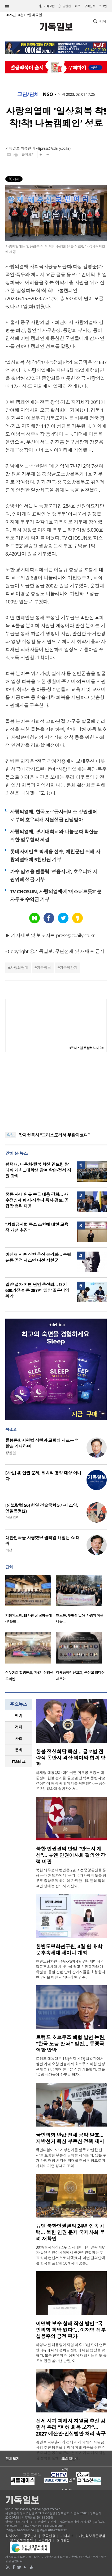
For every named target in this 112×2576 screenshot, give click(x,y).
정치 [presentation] (19, 1715)
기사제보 (67, 2535)
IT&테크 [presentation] (19, 1761)
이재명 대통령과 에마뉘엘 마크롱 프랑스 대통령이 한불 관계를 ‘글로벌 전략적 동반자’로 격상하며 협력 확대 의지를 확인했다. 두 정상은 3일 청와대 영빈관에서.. (71, 1780)
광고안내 (30, 2535)
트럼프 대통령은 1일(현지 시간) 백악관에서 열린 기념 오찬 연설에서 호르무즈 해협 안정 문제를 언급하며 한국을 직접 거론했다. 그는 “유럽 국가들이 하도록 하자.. (70, 2066)
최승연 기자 (29, 148)
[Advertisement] (56, 1092)
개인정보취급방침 (92, 2535)
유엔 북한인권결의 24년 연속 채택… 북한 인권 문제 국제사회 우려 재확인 (70, 2232)
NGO (48, 94)
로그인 (102, 6)
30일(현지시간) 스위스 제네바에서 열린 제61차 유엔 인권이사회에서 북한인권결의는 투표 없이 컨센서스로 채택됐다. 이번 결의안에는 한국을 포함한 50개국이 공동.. (71, 2255)
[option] (30, 1601)
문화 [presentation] (19, 1750)
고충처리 (44, 2540)
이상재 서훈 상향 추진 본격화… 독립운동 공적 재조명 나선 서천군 (38, 1257)
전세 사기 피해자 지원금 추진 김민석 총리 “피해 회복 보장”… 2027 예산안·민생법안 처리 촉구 (71, 2427)
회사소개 (12, 2535)
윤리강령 (63, 2540)
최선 (8, 1550)
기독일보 (44, 967)
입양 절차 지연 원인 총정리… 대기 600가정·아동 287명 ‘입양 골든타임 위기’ (37, 1290)
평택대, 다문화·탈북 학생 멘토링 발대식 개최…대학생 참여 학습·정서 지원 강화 (38, 1170)
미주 (77, 6)
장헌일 (10, 1452)
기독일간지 (68, 967)
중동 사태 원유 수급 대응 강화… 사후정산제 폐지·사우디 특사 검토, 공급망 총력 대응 (37, 1200)
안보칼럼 (12, 1517)
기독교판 (49, 6)
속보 (11, 1135)
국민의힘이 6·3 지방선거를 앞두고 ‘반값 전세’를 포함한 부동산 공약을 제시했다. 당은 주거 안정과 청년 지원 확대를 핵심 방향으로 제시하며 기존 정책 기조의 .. (71, 2157)
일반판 (66, 6)
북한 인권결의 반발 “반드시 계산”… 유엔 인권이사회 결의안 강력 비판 (71, 1855)
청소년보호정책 (21, 2540)
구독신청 (90, 6)
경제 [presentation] (19, 1727)
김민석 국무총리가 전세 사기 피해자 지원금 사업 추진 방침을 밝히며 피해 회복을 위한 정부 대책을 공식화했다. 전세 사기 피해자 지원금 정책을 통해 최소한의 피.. (71, 2450)
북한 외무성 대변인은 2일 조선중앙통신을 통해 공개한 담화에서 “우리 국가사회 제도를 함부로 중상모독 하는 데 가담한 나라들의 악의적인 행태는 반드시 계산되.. (71, 1878)
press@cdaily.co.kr (55, 148)
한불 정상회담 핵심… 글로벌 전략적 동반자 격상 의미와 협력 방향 (70, 1758)
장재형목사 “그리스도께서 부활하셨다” (54, 1135)
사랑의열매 (19, 967)
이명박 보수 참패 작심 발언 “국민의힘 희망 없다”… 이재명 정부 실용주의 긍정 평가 (71, 2330)
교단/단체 (28, 94)
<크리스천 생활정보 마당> (86, 1048)
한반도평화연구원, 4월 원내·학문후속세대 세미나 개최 (69, 1949)
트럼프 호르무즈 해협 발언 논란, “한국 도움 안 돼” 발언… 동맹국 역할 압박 (70, 2044)
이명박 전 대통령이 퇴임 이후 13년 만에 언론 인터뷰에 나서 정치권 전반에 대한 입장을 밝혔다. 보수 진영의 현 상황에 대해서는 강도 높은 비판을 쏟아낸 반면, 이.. (71, 2352)
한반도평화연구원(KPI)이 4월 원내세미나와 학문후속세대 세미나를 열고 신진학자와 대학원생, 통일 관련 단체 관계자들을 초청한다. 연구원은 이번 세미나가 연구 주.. (71, 1969)
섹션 (7, 6)
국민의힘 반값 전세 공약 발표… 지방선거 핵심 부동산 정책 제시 (70, 2138)
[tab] (18, 1715)
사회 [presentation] (19, 1738)
